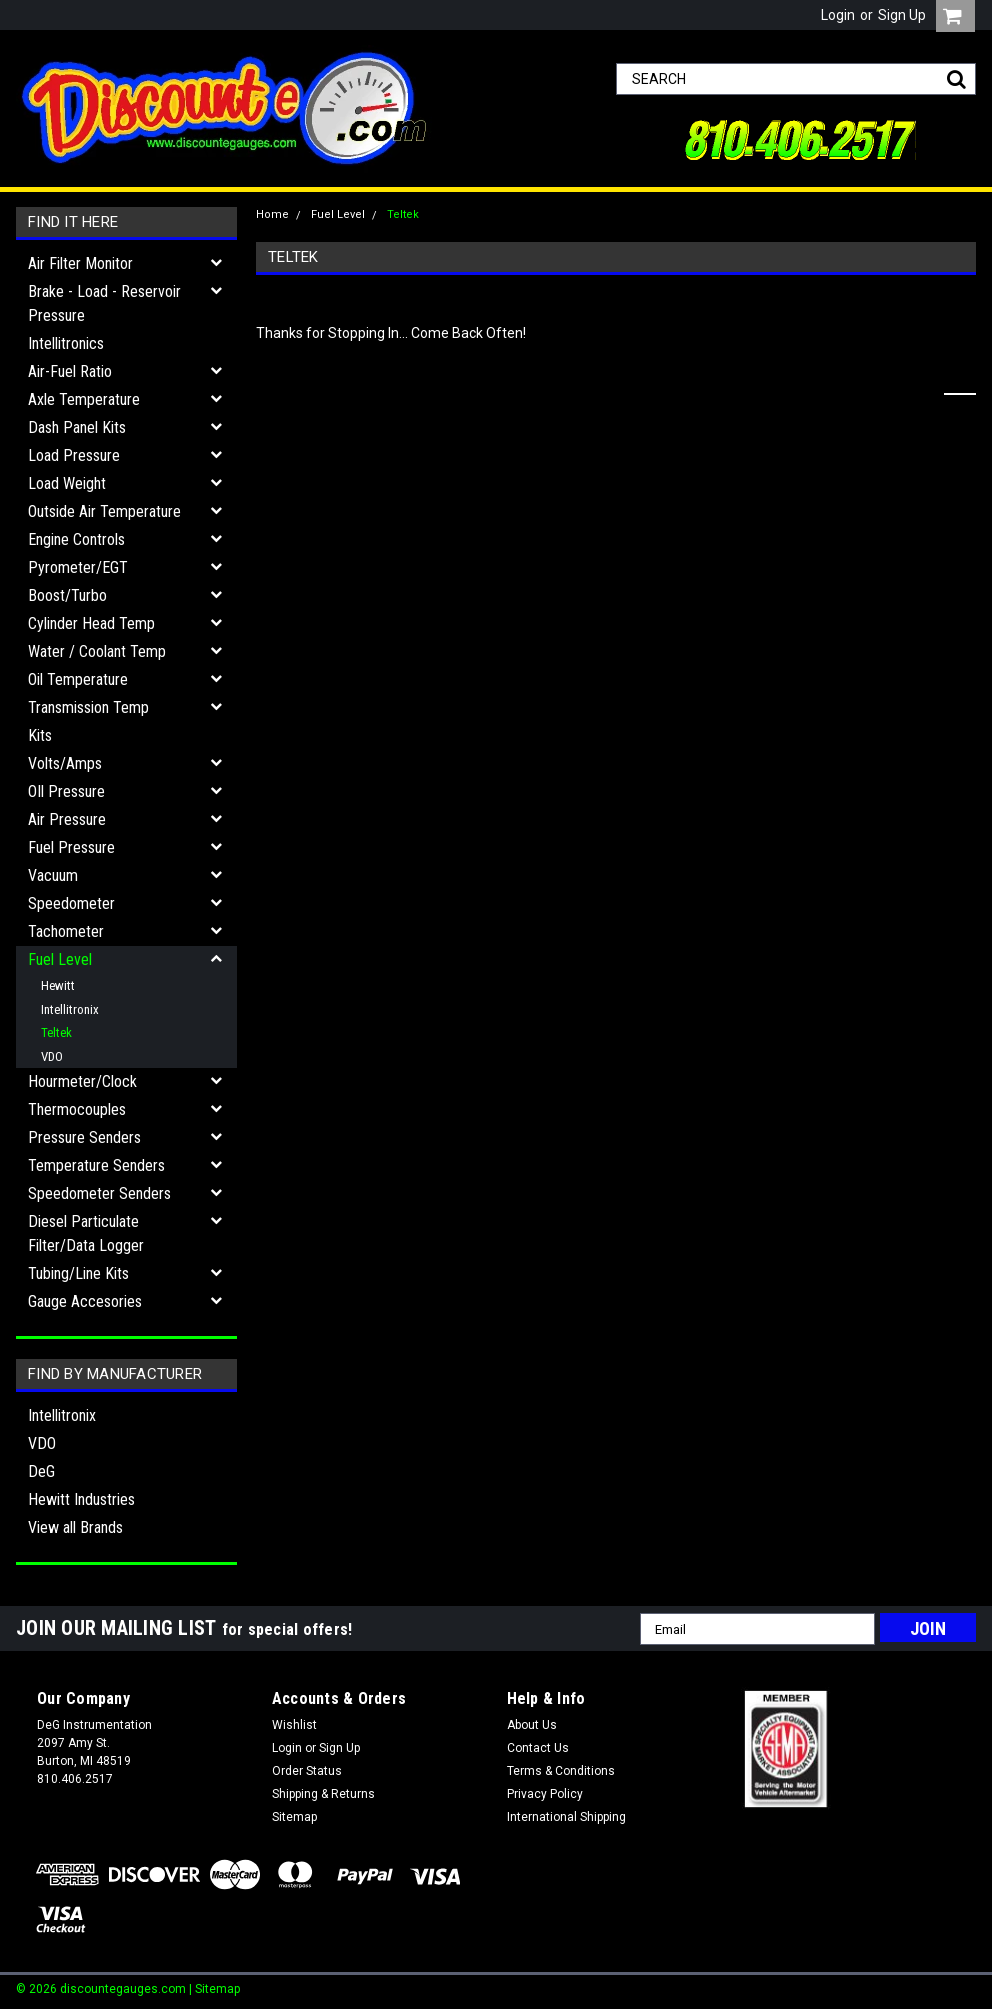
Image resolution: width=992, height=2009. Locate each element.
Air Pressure (67, 819)
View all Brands (75, 1527)
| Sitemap (214, 1989)
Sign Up (902, 15)
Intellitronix (70, 1009)
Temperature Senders (96, 1165)
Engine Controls (76, 539)
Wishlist (294, 1725)
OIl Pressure (66, 791)
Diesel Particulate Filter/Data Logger (86, 1233)
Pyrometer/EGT (78, 567)
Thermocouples (77, 1109)
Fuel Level (60, 959)
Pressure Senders (84, 1137)
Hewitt (58, 985)
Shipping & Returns (323, 1794)
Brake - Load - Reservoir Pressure (104, 303)
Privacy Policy (545, 1794)
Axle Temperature (84, 399)
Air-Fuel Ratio (70, 371)
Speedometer (71, 903)
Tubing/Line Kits (78, 1273)
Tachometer (66, 931)
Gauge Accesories (85, 1301)
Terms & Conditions (561, 1771)
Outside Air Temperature (104, 511)
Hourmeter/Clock (82, 1081)
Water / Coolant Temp (97, 651)
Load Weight (67, 483)
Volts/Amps (65, 763)
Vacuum (53, 875)
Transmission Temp (88, 707)
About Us (532, 1725)
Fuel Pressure (71, 847)
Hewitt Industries (81, 1499)
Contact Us (538, 1748)
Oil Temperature (78, 679)
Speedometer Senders (99, 1193)
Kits (40, 735)
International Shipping (566, 1817)
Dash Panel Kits (77, 427)
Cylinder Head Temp (91, 623)
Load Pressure (74, 455)
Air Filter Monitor (80, 263)
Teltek (56, 1032)
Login (838, 15)
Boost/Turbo (67, 595)
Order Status (307, 1771)
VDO (52, 1056)
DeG (41, 1471)
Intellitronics (66, 343)
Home (272, 214)
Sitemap (294, 1817)
